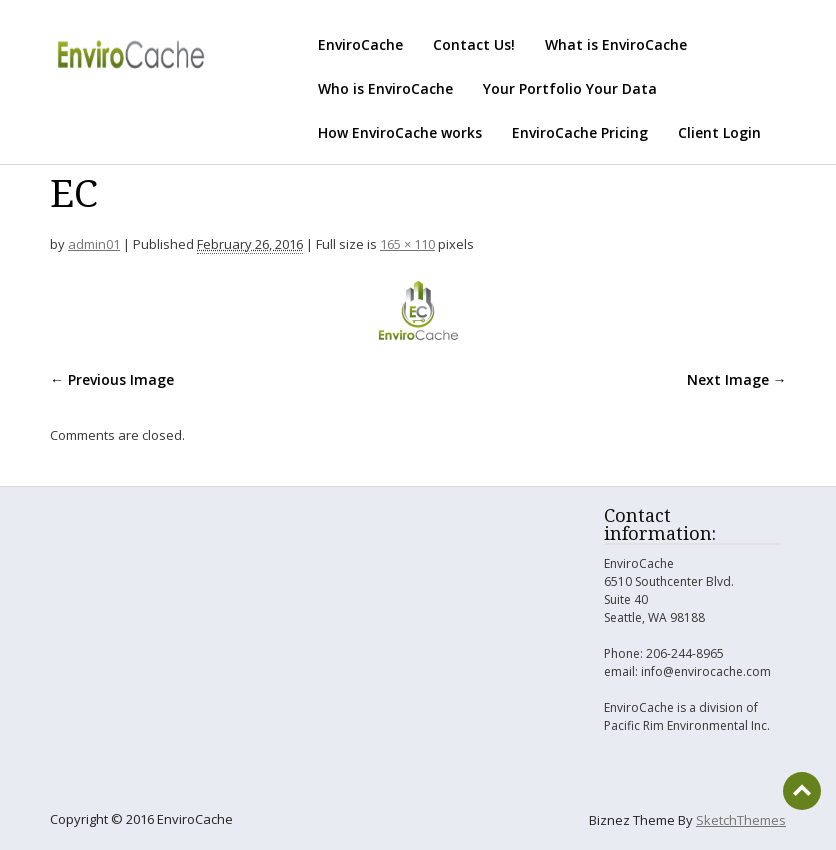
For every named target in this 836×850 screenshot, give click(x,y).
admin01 (94, 244)
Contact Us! (474, 44)
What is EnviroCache (616, 44)
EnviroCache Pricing (580, 132)
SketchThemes (741, 820)
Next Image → (737, 379)
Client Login (719, 132)
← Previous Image (112, 379)
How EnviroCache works (400, 132)
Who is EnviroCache (385, 88)
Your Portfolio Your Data (570, 88)
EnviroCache (360, 44)
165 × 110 (407, 244)
